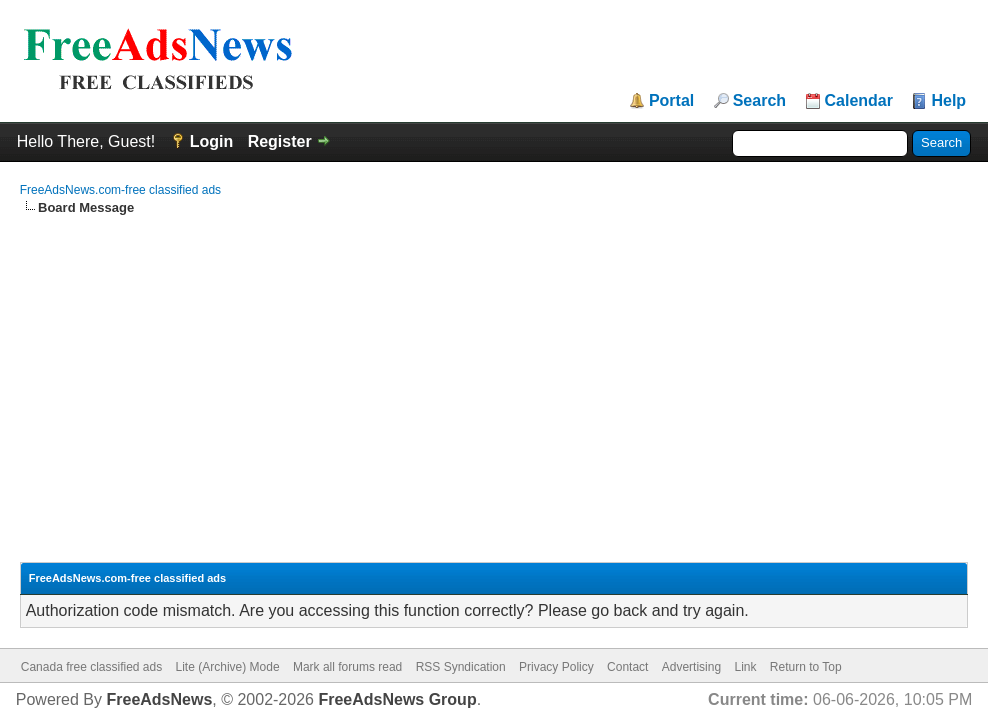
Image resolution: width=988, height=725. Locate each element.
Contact (627, 667)
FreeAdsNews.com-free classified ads (120, 190)
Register (280, 141)
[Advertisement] (494, 367)
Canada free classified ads (91, 667)
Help (948, 101)
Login (212, 141)
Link (745, 667)
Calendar (859, 101)
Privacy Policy (556, 667)
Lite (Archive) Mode (228, 667)
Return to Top (806, 667)
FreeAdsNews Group (397, 699)
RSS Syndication (461, 667)
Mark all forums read (347, 667)
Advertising (691, 667)
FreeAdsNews (159, 699)
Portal (671, 101)
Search (759, 101)
